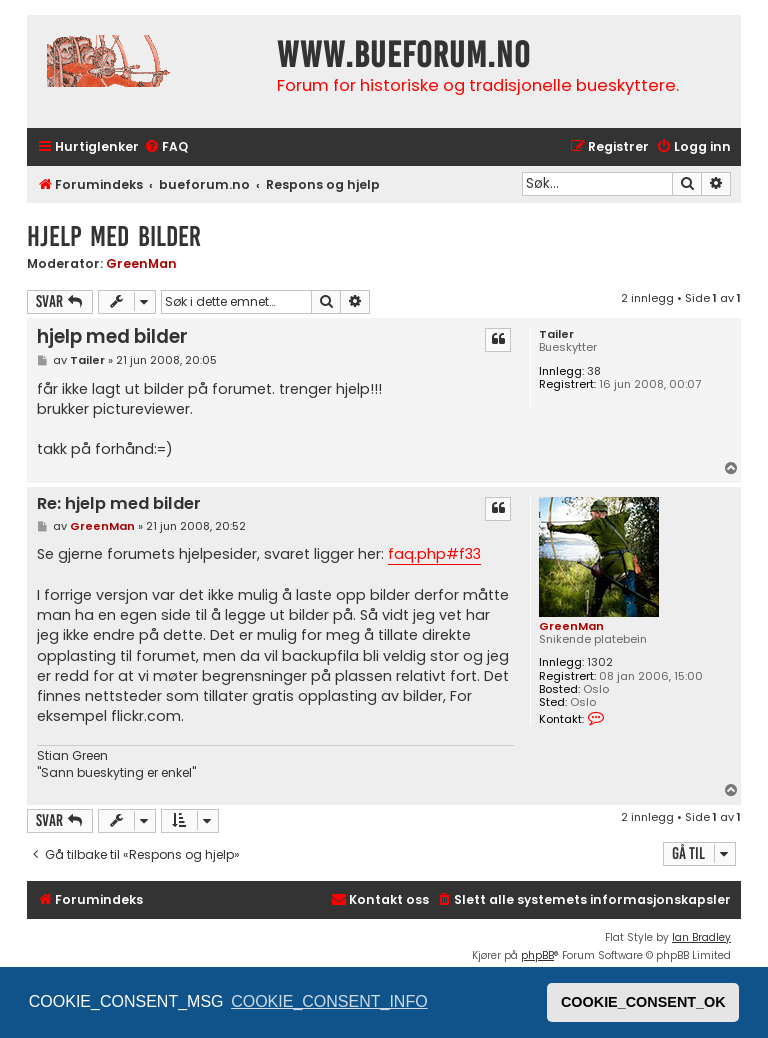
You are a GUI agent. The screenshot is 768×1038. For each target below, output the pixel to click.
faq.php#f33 (434, 554)
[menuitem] (166, 147)
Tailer (556, 334)
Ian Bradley (701, 937)
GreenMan (141, 263)
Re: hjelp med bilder (119, 504)
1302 (600, 662)
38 (594, 371)
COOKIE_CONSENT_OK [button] (643, 1002)
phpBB (537, 955)
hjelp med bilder (114, 236)
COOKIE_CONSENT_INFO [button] (329, 1001)
